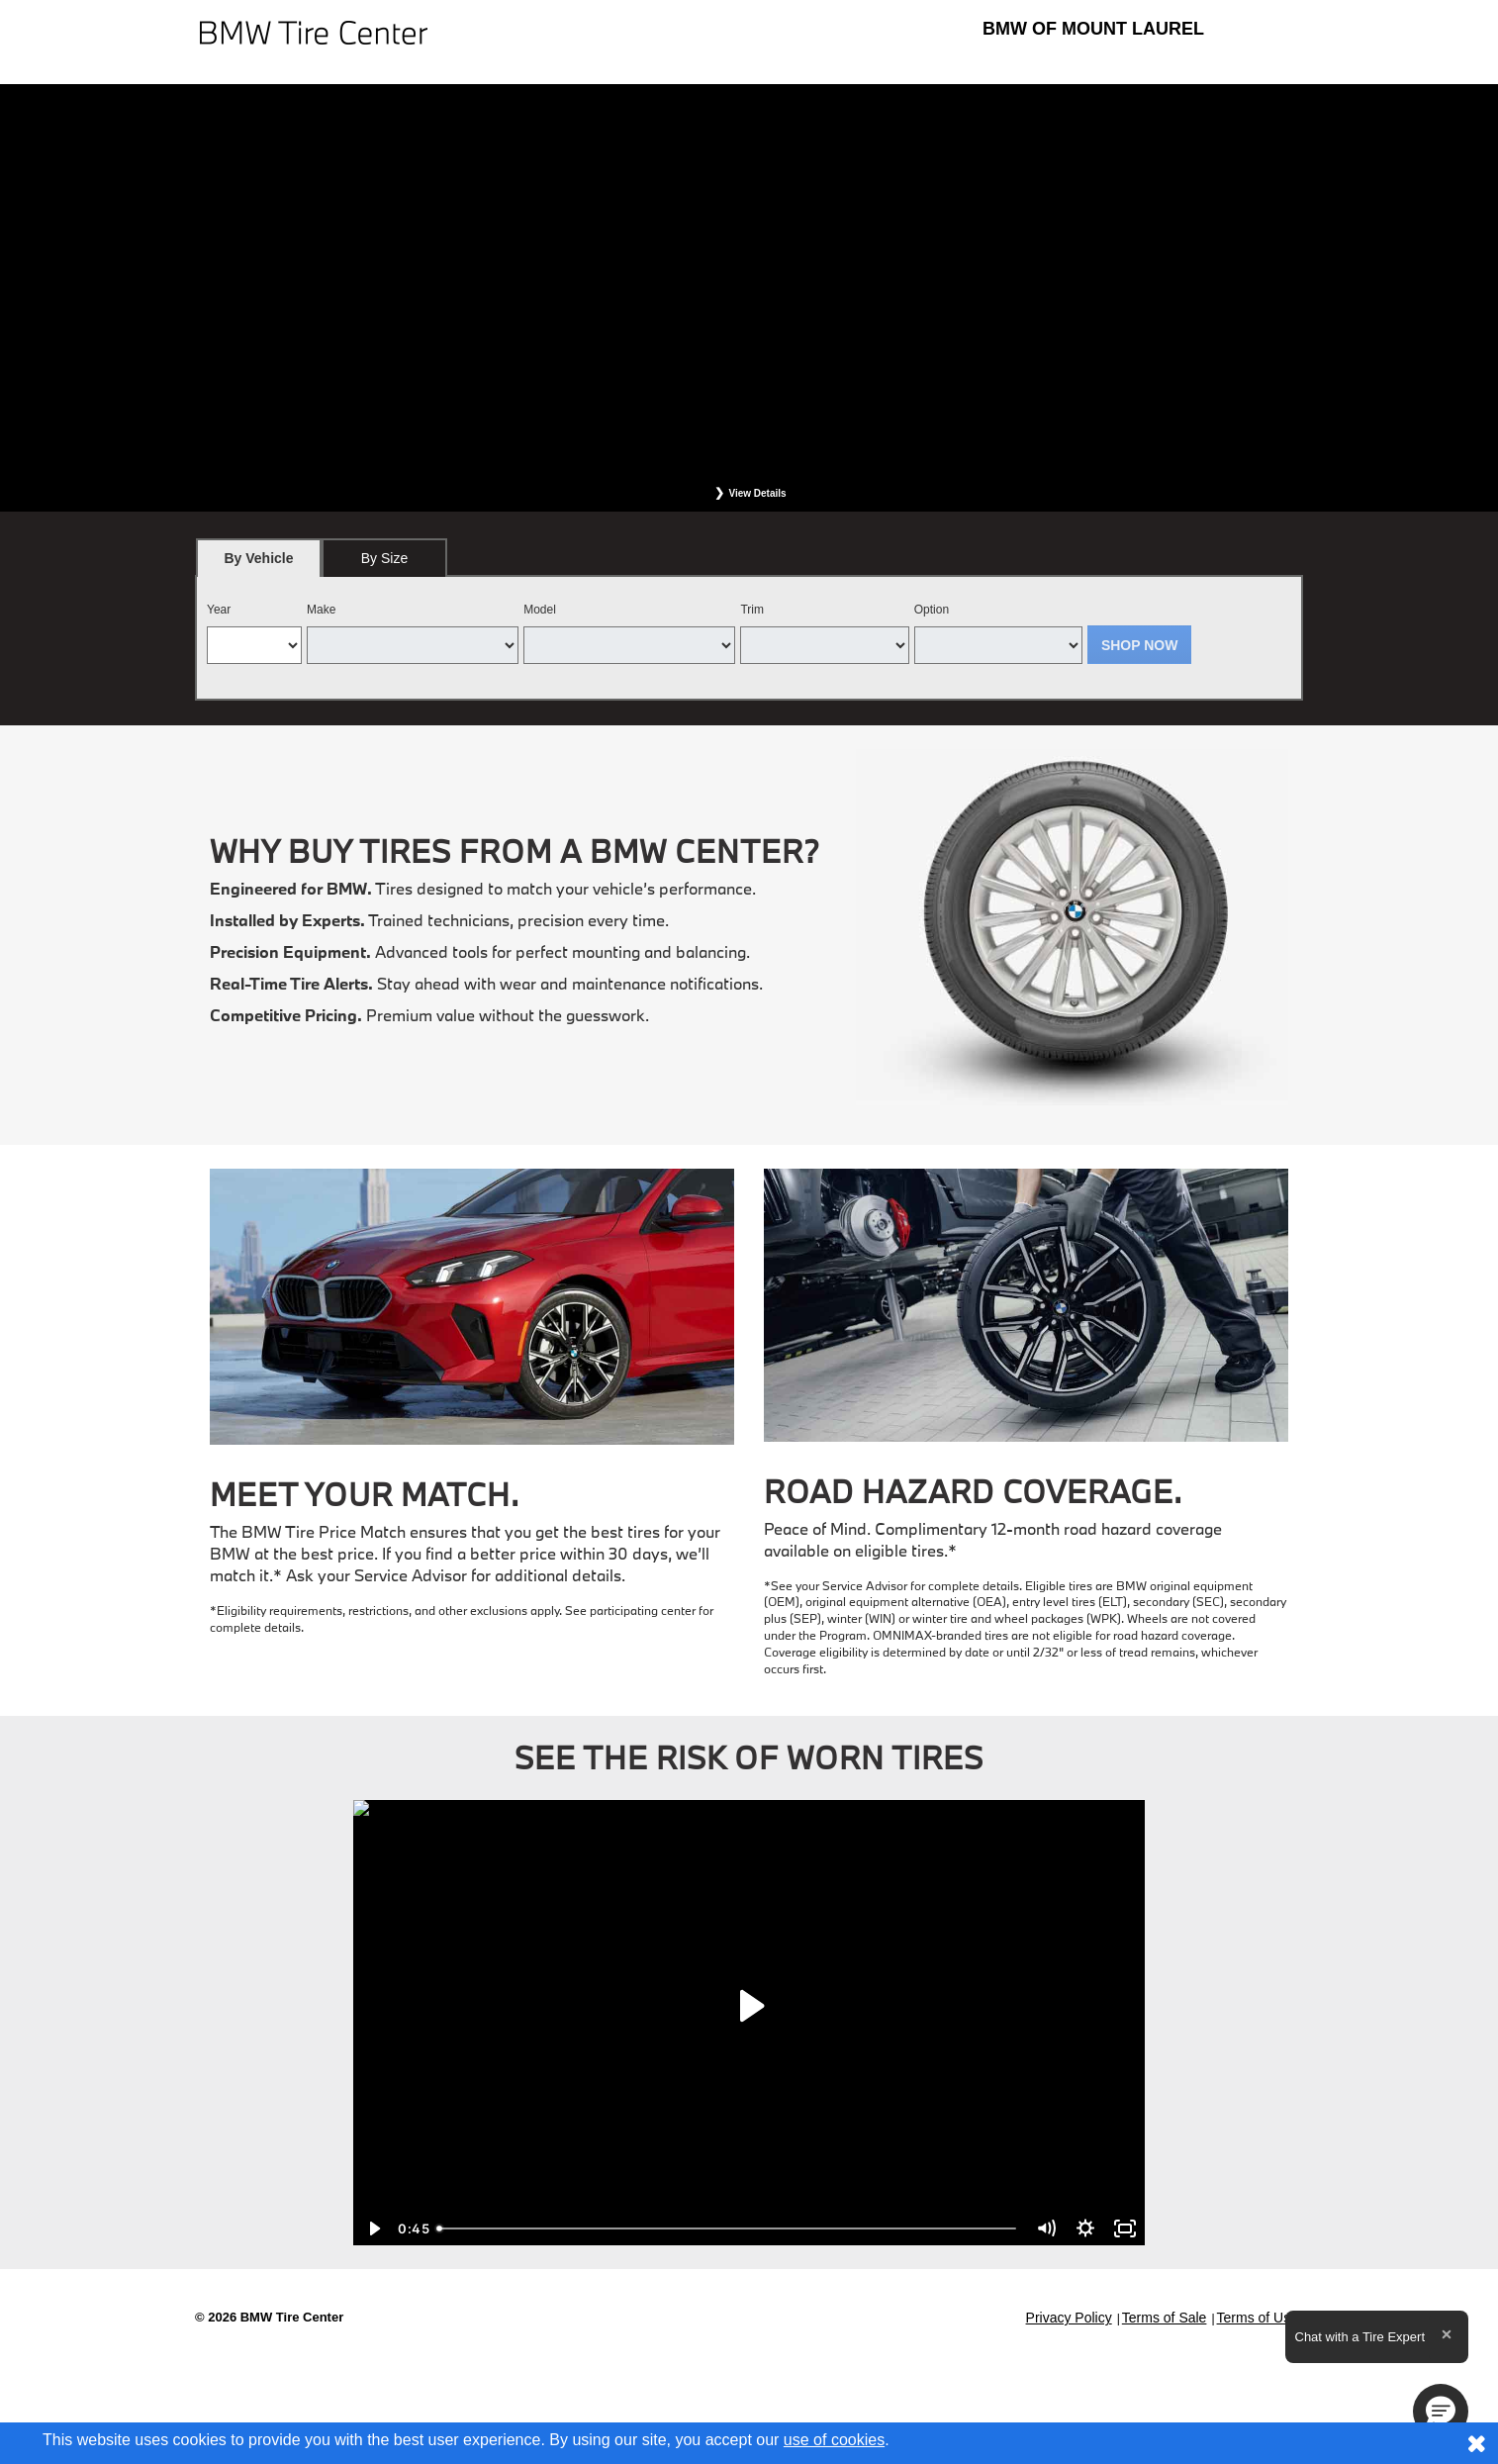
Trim (752, 609)
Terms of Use (1257, 2317)
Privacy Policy (1069, 2317)
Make (321, 609)
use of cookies (834, 2439)
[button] (1440, 2411)
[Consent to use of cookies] (1476, 2443)
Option (931, 609)
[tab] (259, 557)
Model (539, 609)
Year (219, 609)
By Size (384, 558)
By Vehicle (259, 563)
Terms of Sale (1164, 2317)
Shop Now (1139, 645)
